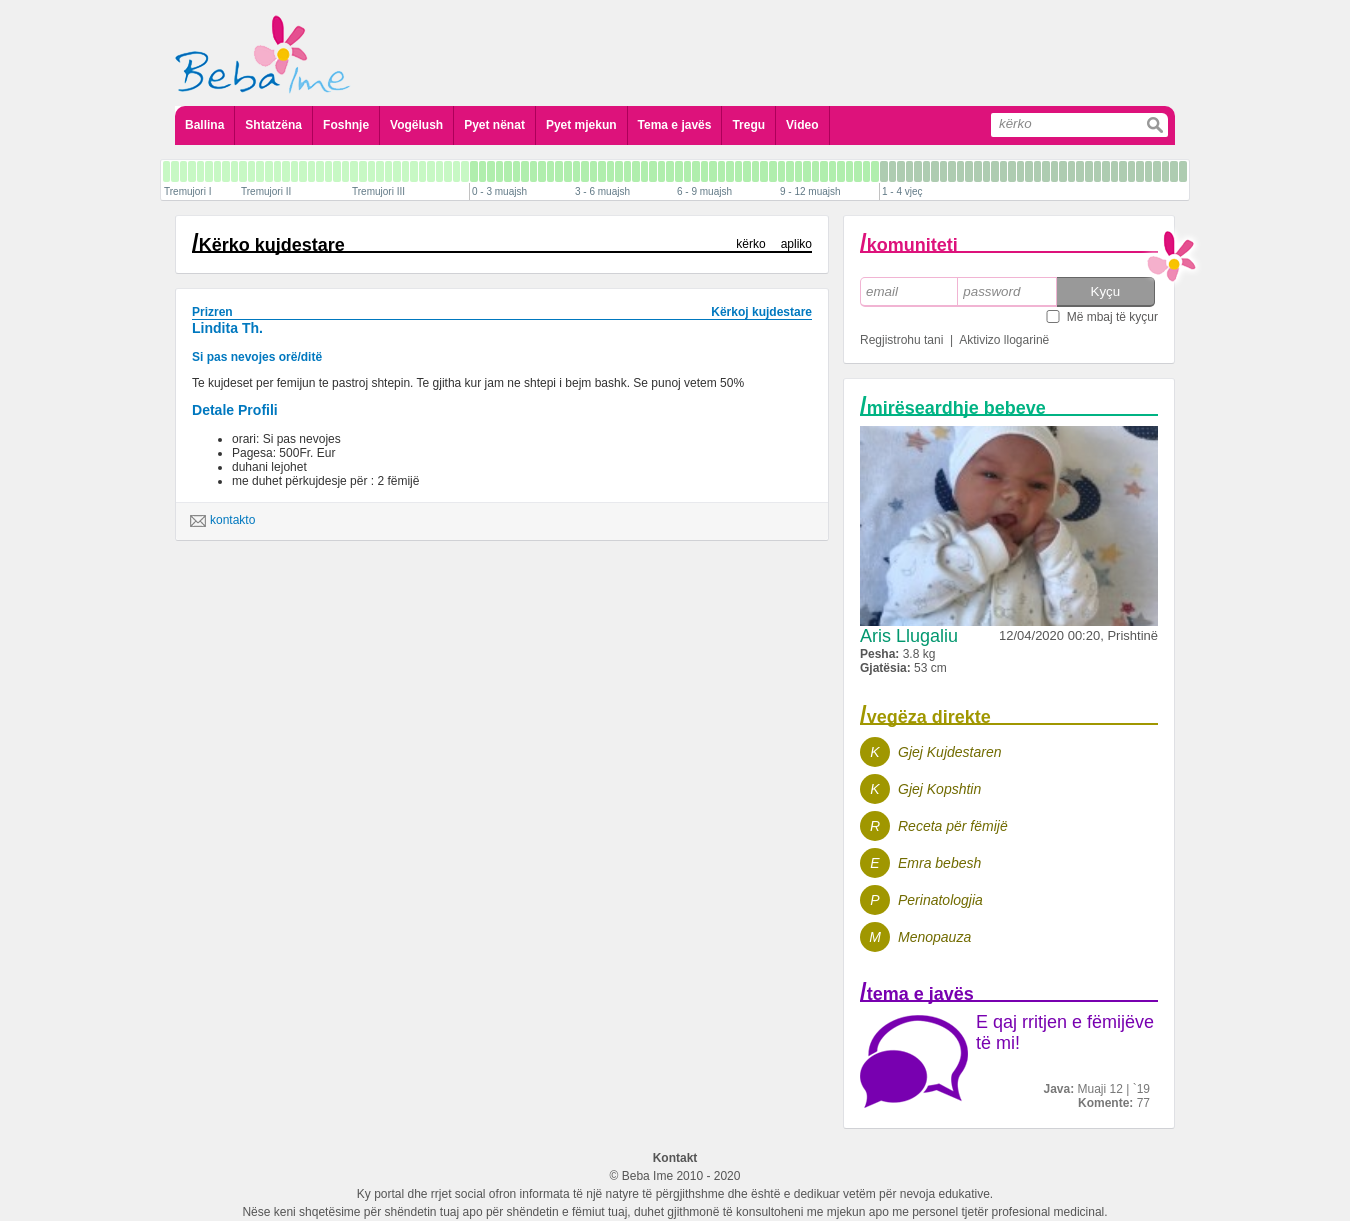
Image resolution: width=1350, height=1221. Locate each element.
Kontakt (675, 1158)
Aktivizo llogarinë (1004, 340)
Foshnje (346, 125)
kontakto (222, 521)
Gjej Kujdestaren (950, 752)
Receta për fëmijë (953, 826)
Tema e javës (675, 125)
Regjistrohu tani (901, 340)
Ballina (204, 125)
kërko (750, 244)
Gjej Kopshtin (939, 789)
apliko (796, 244)
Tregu (748, 125)
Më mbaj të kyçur (1112, 317)
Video (802, 125)
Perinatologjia (940, 900)
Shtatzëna (273, 125)
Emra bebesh (939, 863)
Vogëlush (416, 125)
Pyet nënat (494, 125)
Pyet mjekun (581, 125)
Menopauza (934, 937)
